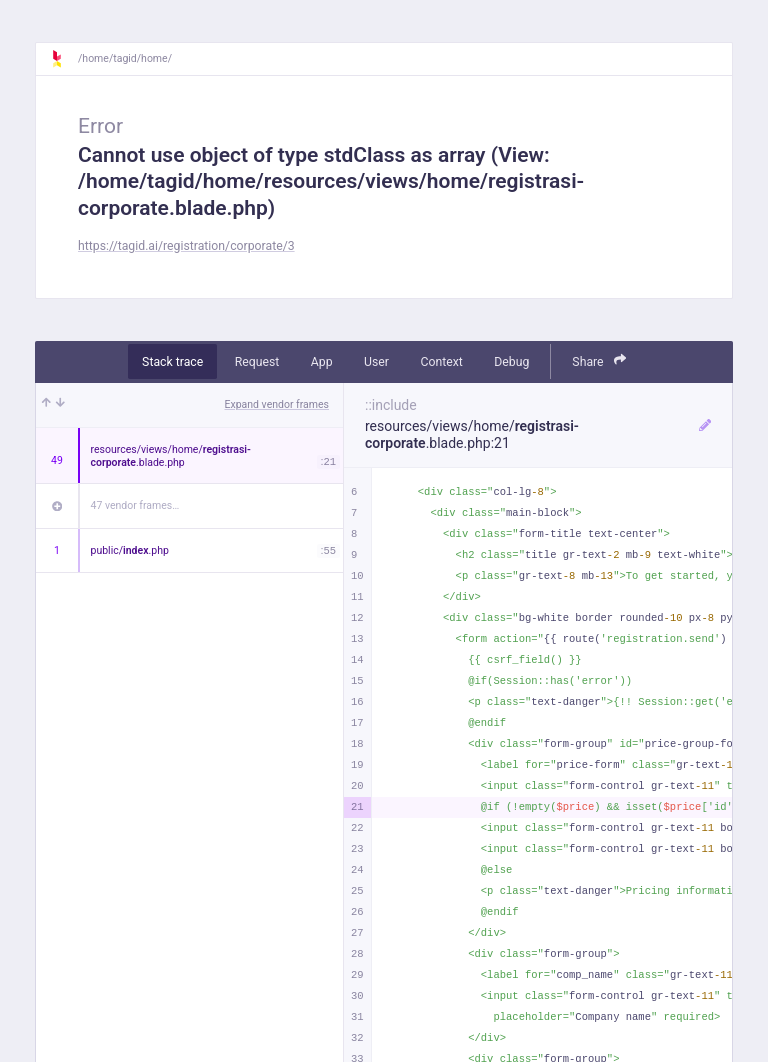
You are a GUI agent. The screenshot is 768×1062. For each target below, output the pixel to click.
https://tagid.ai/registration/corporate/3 (186, 246)
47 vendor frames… (135, 505)
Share (599, 360)
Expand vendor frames (277, 404)
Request (257, 362)
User (376, 362)
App (322, 362)
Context (441, 362)
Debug (511, 362)
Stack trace (172, 362)
